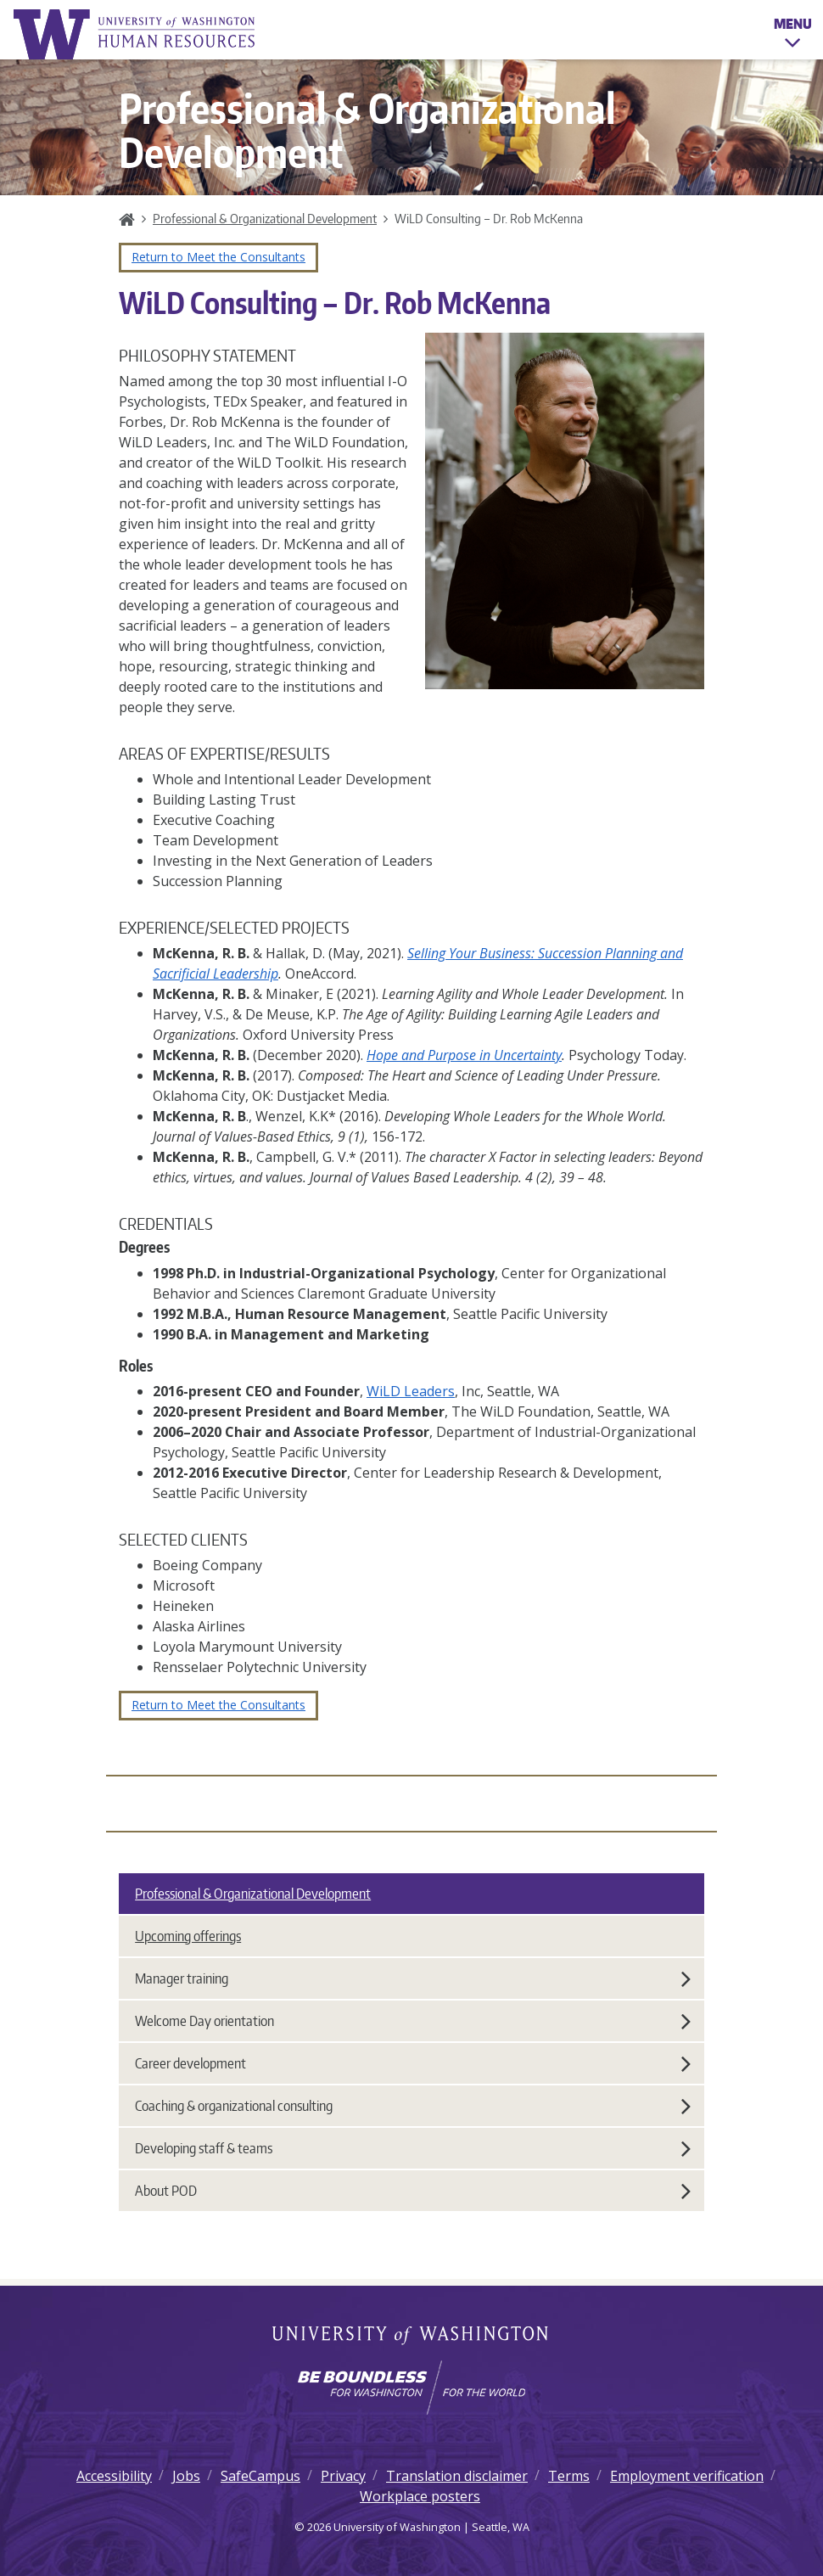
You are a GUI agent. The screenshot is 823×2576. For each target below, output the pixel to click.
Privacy (343, 2476)
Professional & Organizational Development (265, 218)
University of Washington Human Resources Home (136, 34)
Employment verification (687, 2476)
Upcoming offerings (188, 1936)
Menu (793, 35)
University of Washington (412, 2336)
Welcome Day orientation (413, 2020)
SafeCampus (260, 2476)
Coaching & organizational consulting (413, 2105)
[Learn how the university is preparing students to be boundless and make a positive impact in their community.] (411, 2387)
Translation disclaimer (457, 2476)
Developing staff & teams (413, 2148)
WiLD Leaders (411, 1391)
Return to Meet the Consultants (218, 257)
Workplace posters (420, 2496)
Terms (569, 2476)
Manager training (413, 1978)
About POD (413, 2190)
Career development (413, 2063)
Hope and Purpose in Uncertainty (464, 1055)
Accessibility (114, 2476)
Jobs (186, 2476)
